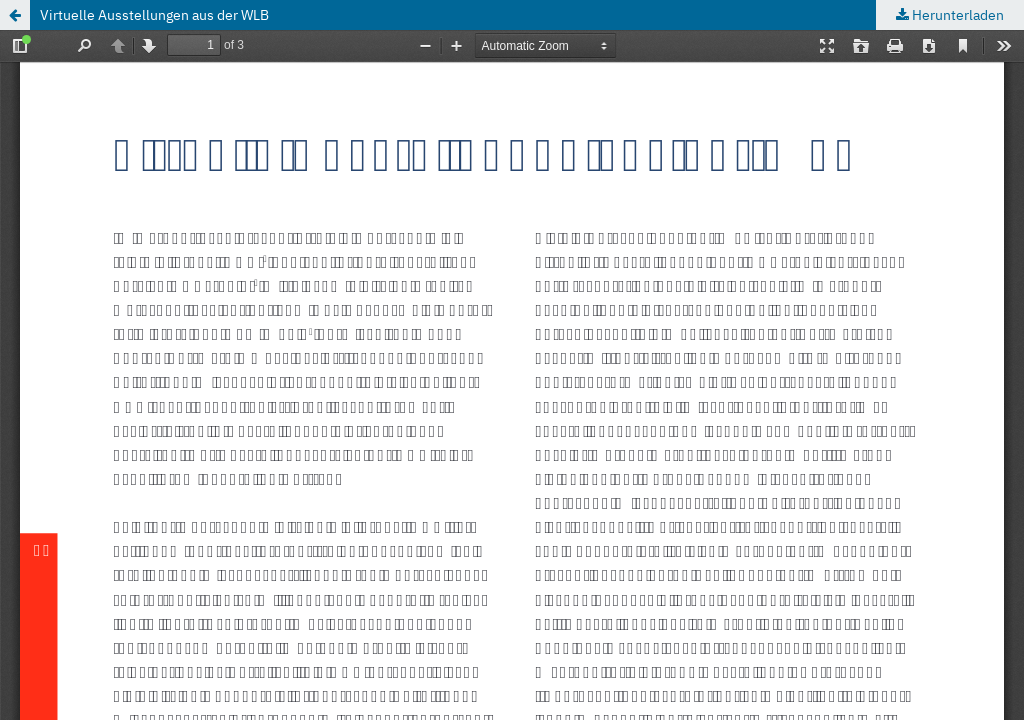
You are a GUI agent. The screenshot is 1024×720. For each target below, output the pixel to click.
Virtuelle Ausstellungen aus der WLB (154, 15)
